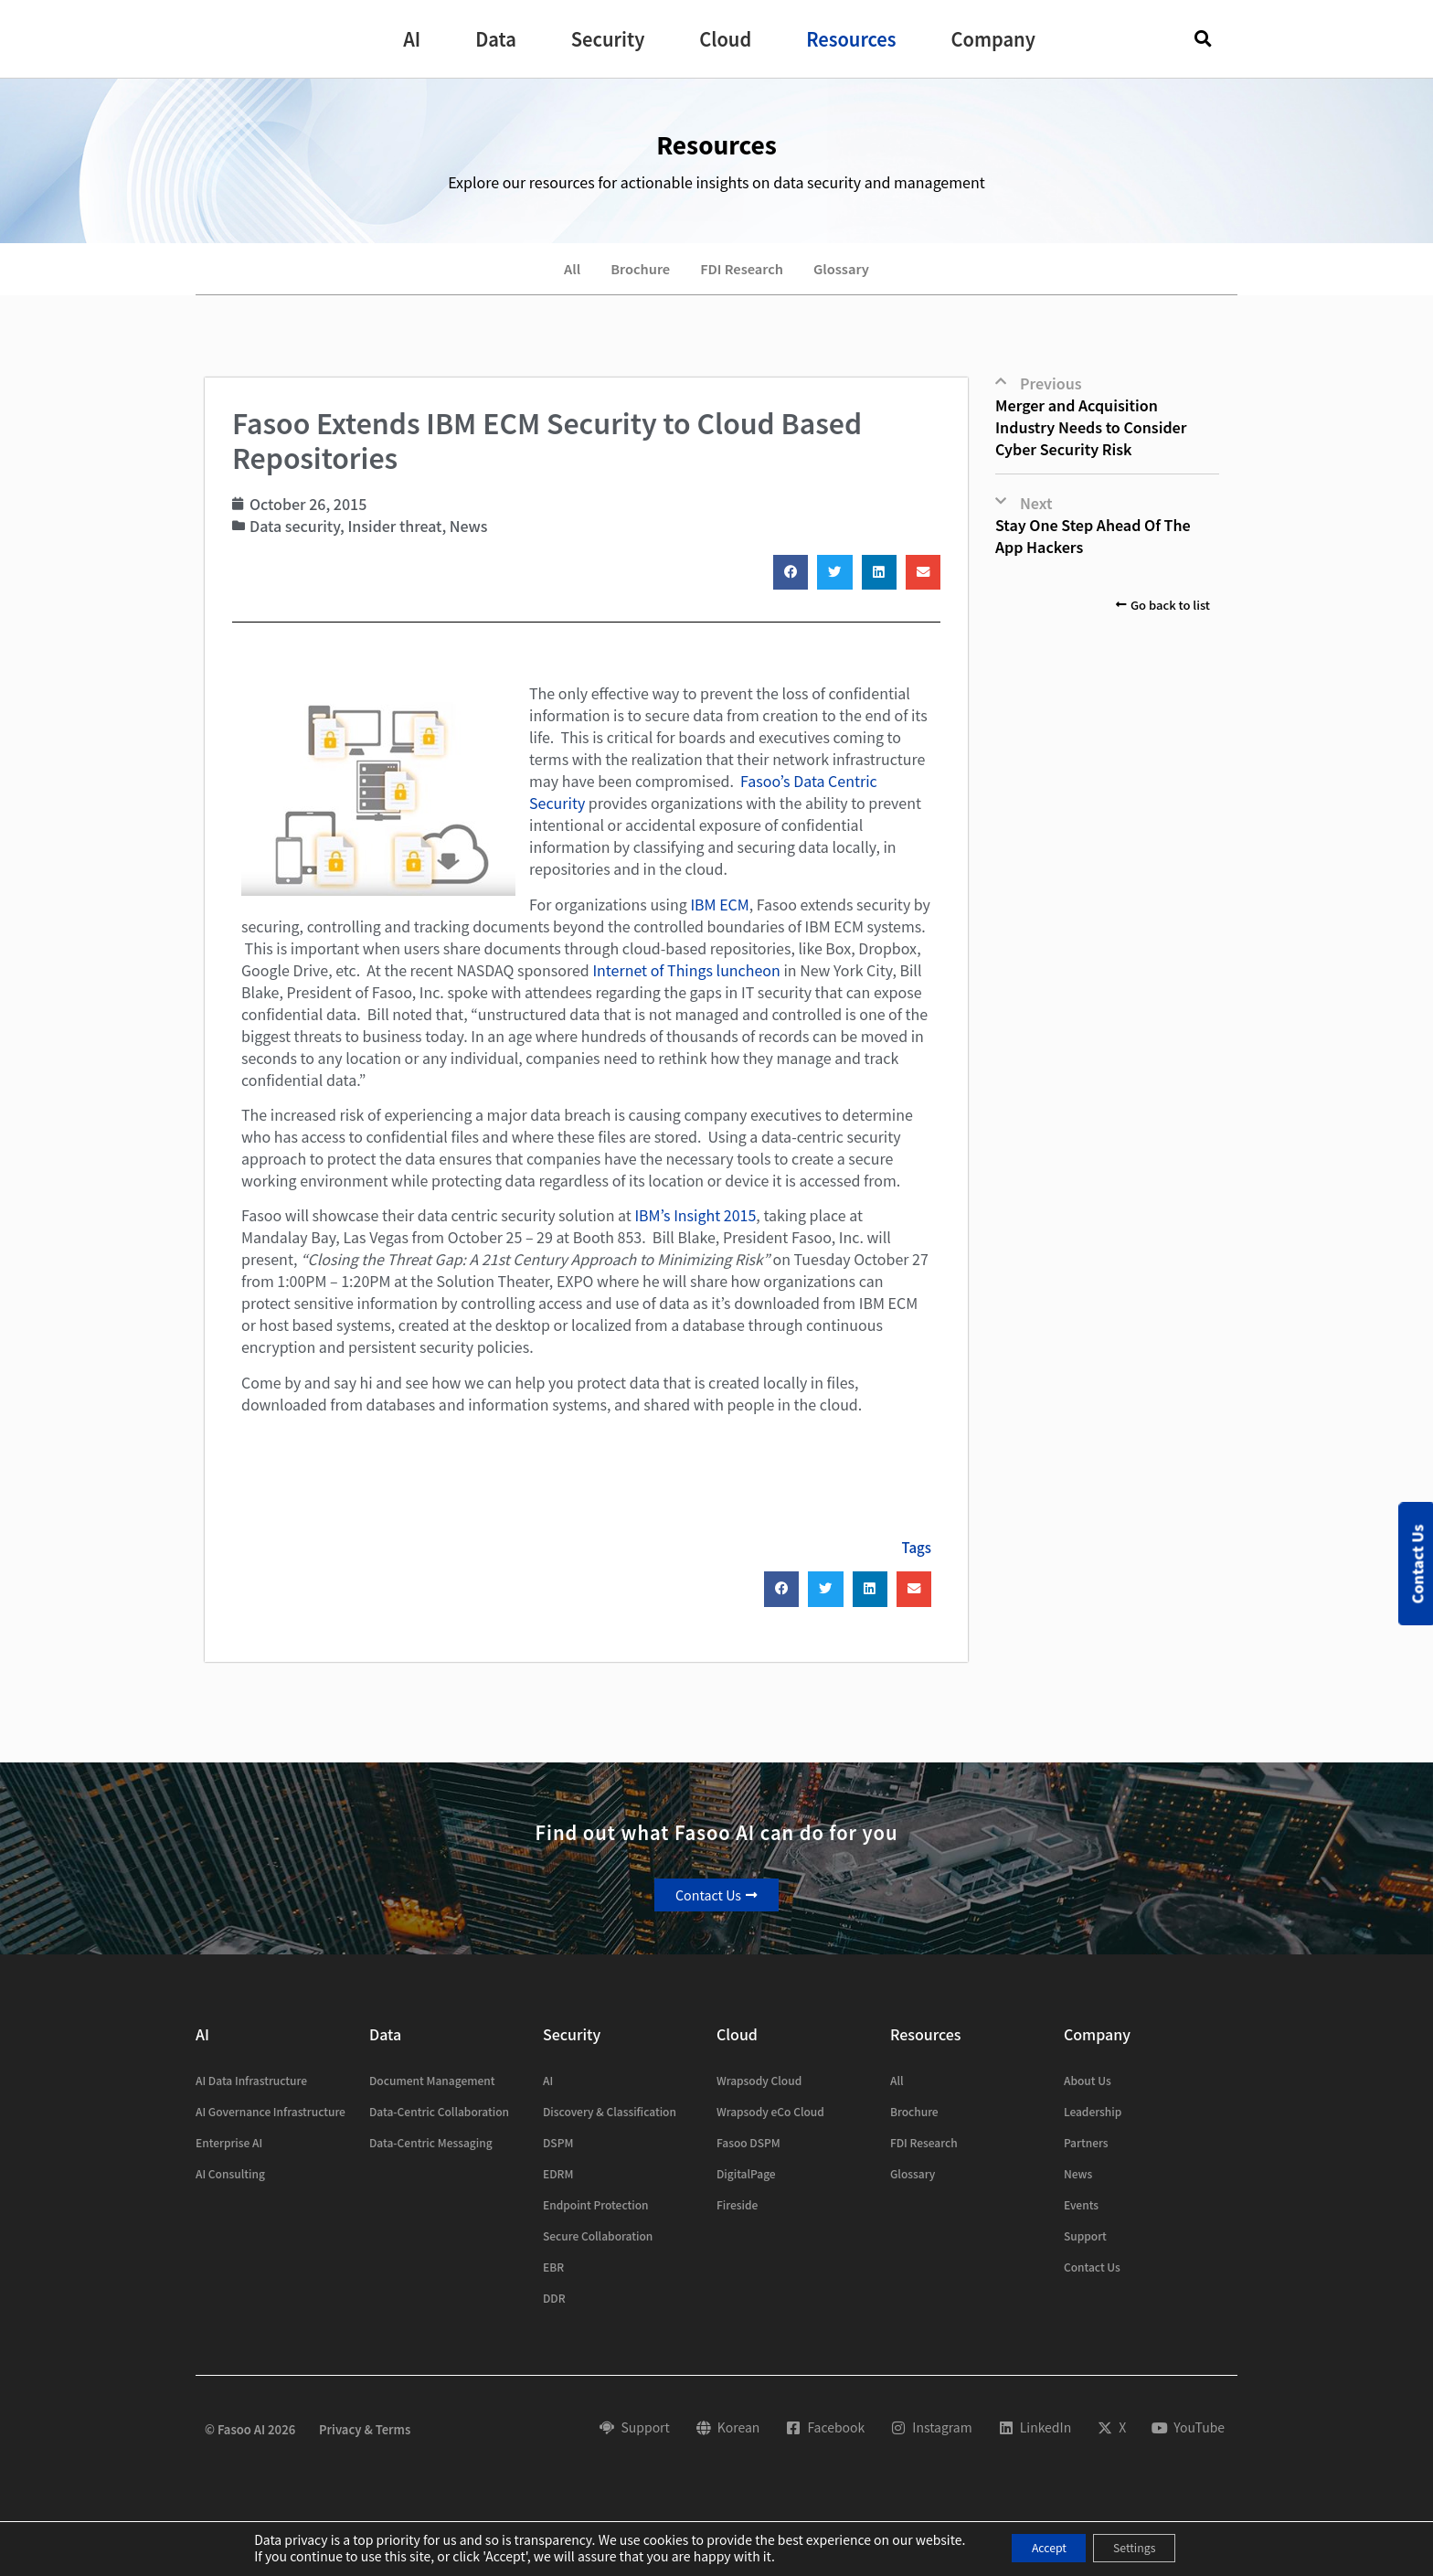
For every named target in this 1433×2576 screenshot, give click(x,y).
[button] (412, 39)
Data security (294, 538)
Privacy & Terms (364, 2442)
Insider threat (394, 538)
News (469, 538)
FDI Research (745, 275)
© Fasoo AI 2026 (250, 2442)
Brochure (631, 275)
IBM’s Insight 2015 (695, 1228)
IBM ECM (719, 917)
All (553, 275)
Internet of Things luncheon (686, 983)
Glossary (858, 275)
